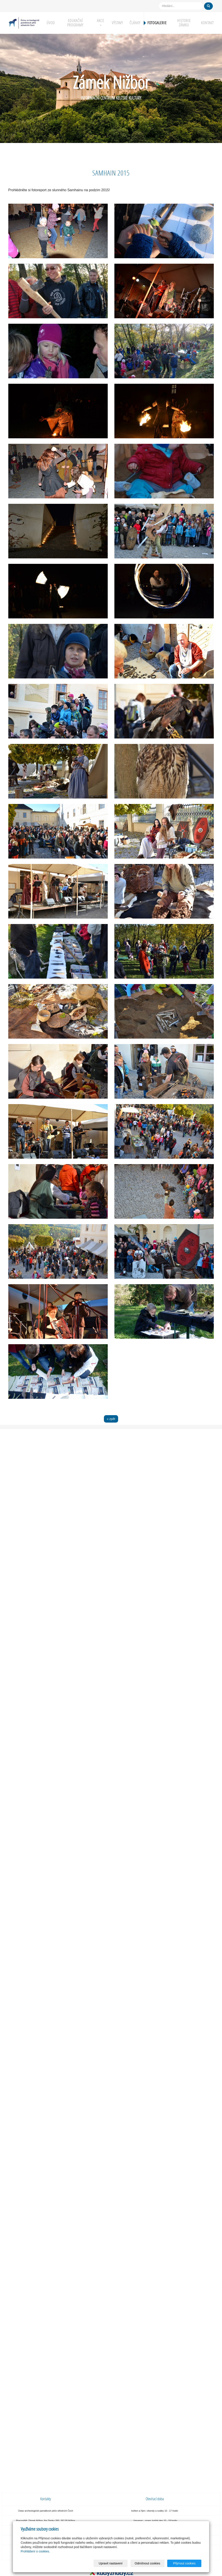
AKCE (100, 22)
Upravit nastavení (112, 2563)
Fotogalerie (157, 22)
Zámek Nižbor (111, 82)
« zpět (111, 1419)
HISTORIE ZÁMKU (184, 23)
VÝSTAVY (117, 22)
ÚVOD (51, 22)
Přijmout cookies (184, 2563)
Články (134, 22)
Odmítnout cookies (148, 2563)
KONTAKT (207, 22)
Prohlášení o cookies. (35, 2551)
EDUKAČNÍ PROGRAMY (75, 23)
